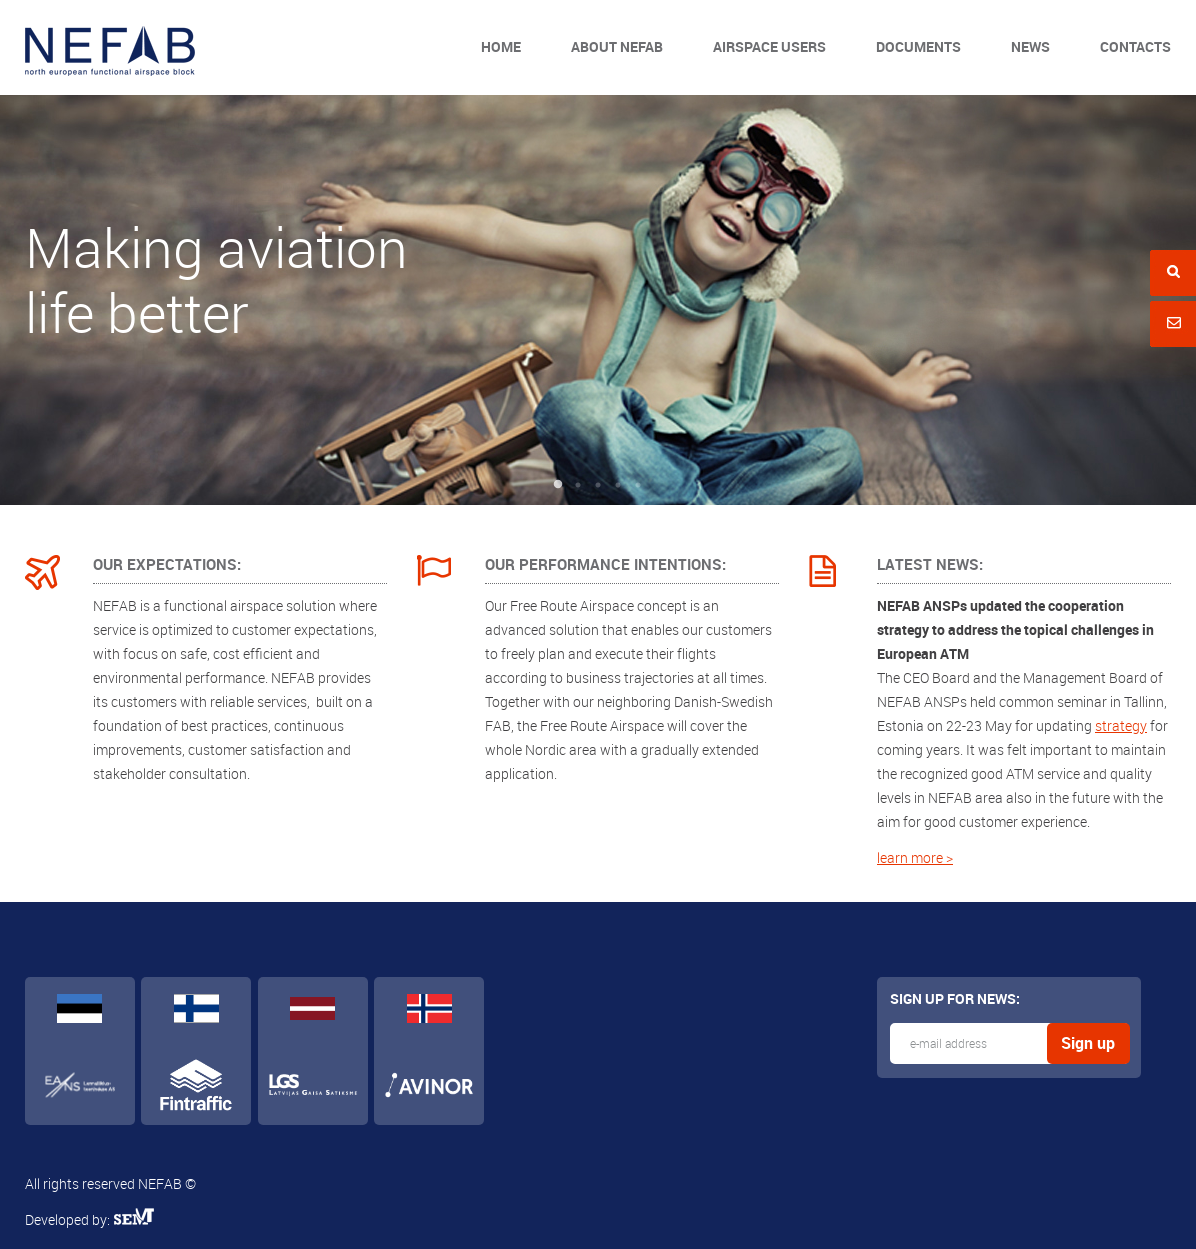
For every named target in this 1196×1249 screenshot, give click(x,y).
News (1030, 46)
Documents (918, 46)
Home (501, 46)
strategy (1121, 725)
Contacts (1135, 46)
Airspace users (769, 46)
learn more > (915, 857)
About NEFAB (617, 46)
